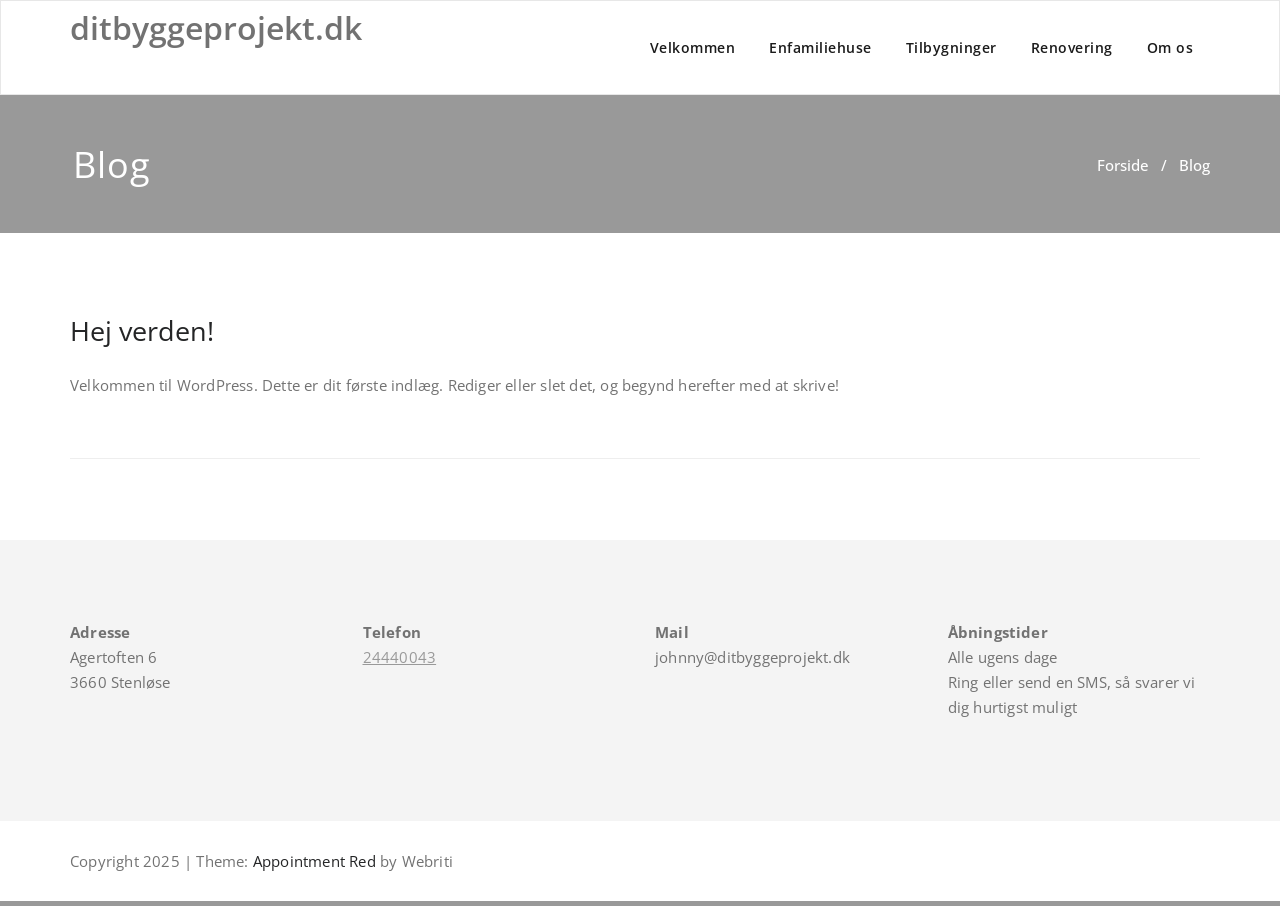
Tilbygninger (951, 47)
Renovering (1072, 47)
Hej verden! (142, 330)
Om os (1170, 47)
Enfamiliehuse (820, 47)
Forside (1123, 165)
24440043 (400, 657)
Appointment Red (312, 861)
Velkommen (693, 47)
